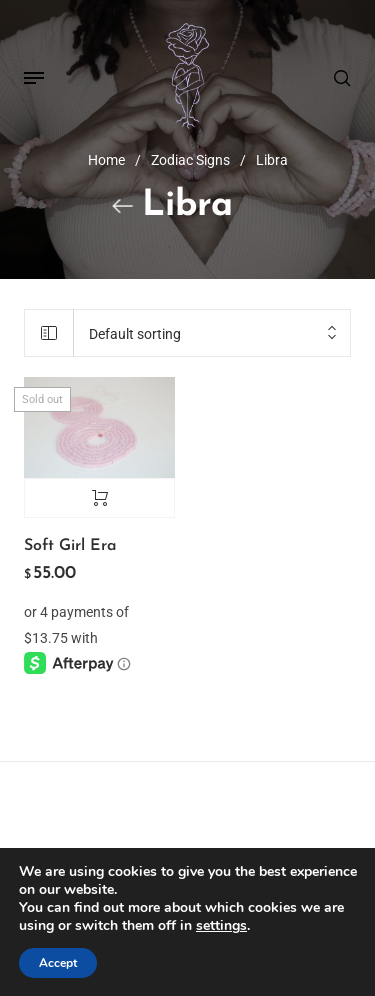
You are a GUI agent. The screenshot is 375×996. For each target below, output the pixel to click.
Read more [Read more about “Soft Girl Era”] (99, 498)
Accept (58, 963)
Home (106, 160)
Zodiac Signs (190, 160)
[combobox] (212, 335)
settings (221, 926)
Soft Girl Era (70, 546)
